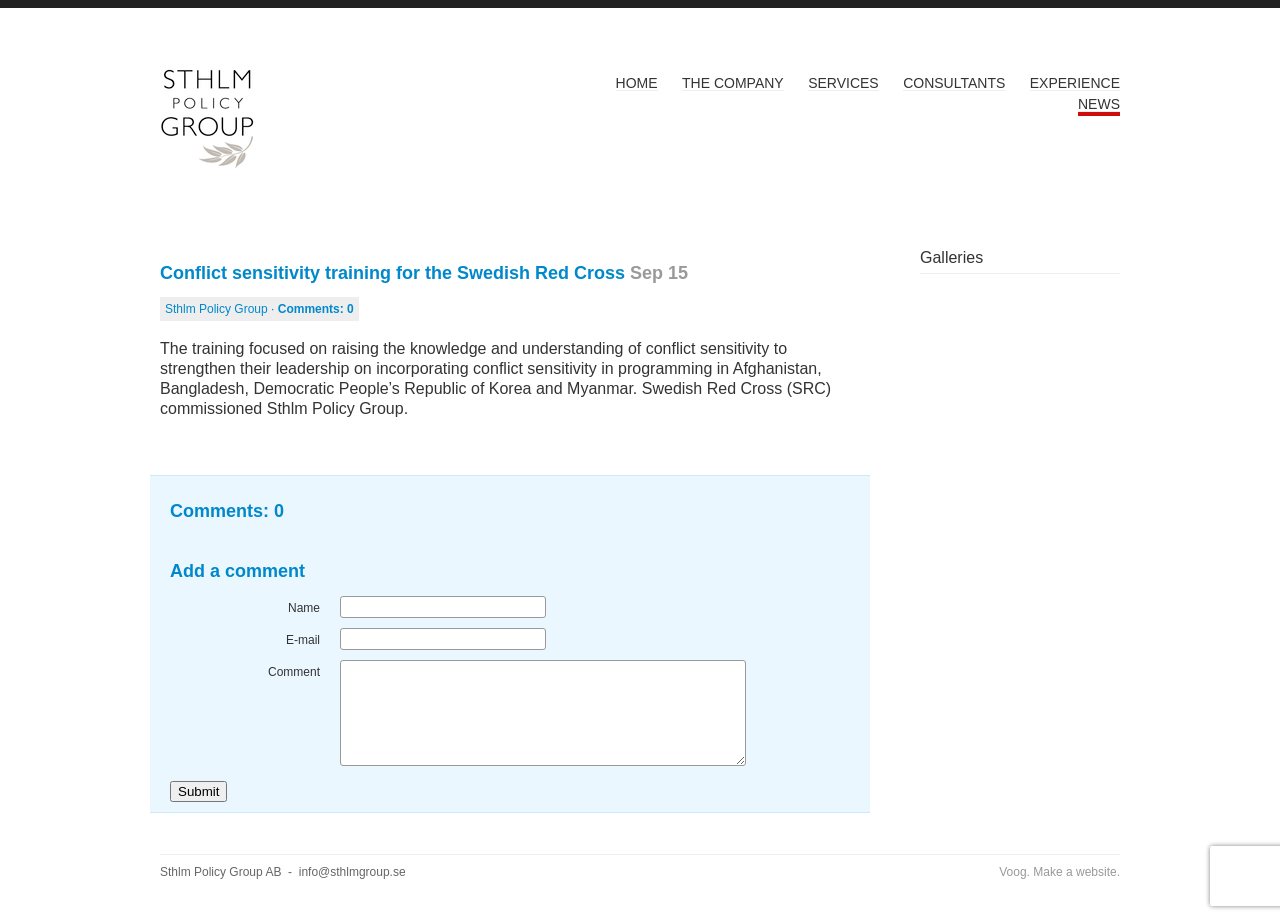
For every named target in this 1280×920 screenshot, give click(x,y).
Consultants (954, 83)
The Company (733, 83)
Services (843, 83)
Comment (294, 672)
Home (637, 83)
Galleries (951, 257)
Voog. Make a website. (1059, 872)
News (1099, 104)
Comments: (316, 309)
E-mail (303, 640)
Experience (1075, 83)
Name (304, 608)
